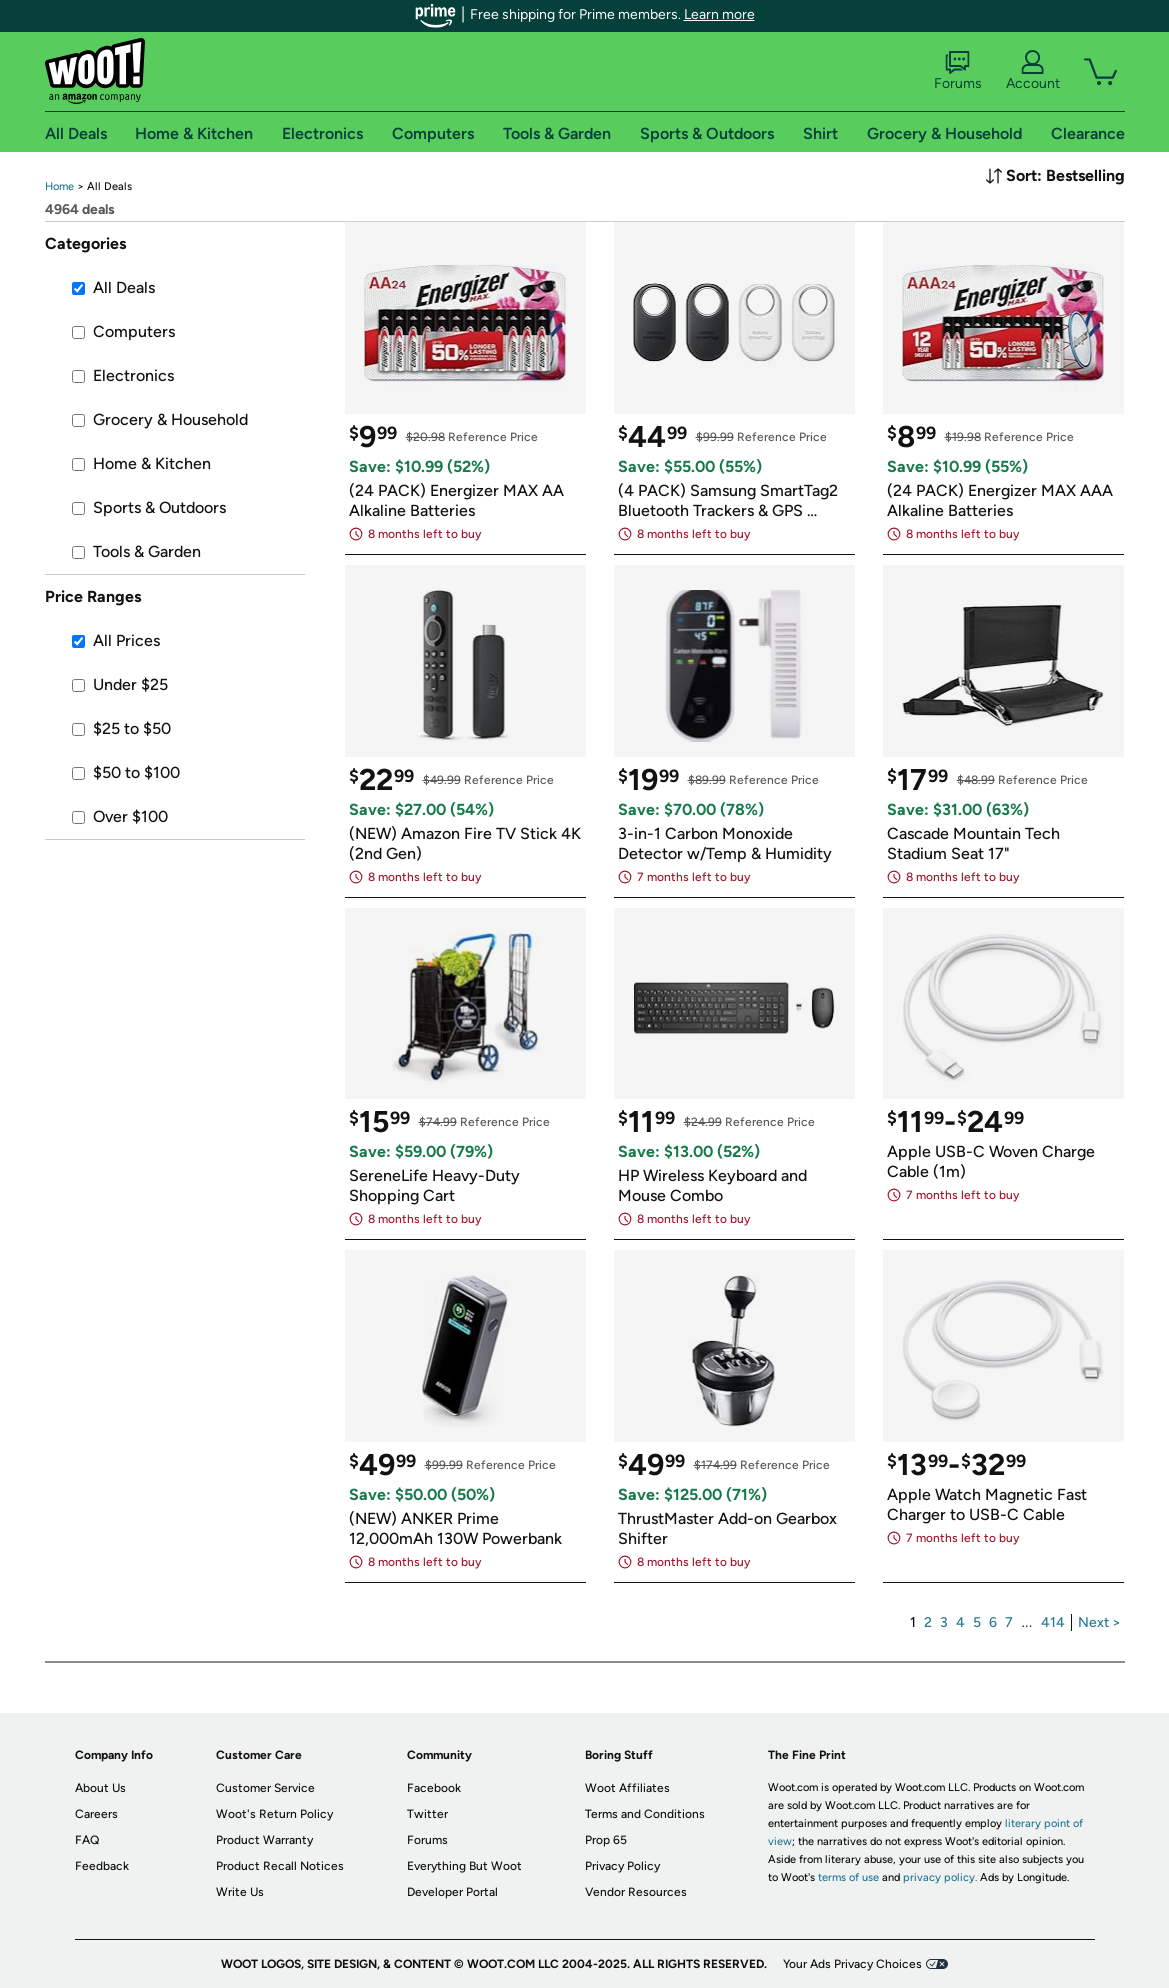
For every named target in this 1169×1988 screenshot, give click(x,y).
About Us (100, 1788)
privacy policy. (940, 1877)
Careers (96, 1814)
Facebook (434, 1788)
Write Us (240, 1892)
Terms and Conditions (645, 1814)
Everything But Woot (464, 1866)
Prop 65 (606, 1840)
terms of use (848, 1877)
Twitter (427, 1814)
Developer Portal (452, 1892)
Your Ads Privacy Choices (852, 1964)
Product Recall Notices (280, 1866)
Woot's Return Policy (274, 1814)
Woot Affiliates (627, 1788)
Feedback (102, 1866)
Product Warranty (264, 1840)
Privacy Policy (622, 1866)
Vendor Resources (636, 1892)
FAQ (87, 1840)
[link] (59, 186)
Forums (958, 71)
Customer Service (265, 1788)
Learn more (719, 14)
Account (1033, 71)
